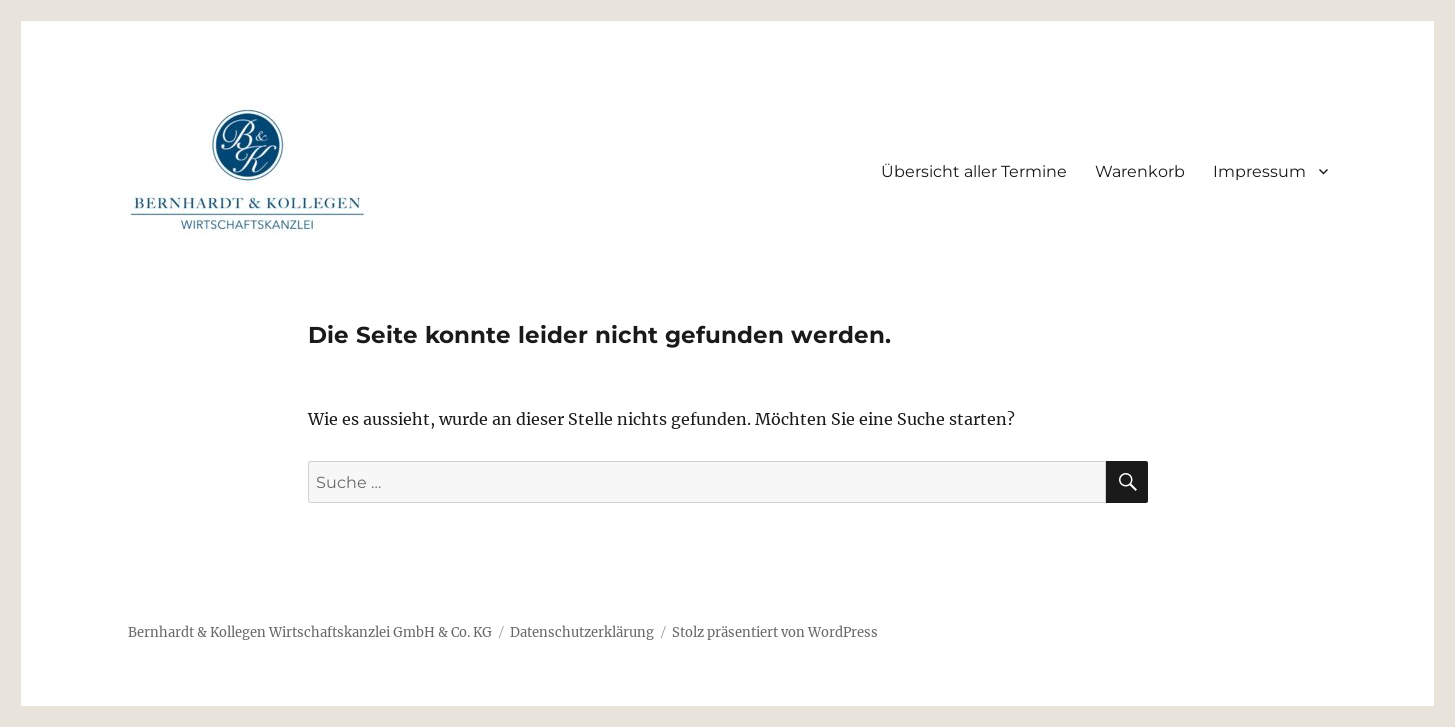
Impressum (1259, 171)
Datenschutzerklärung (582, 632)
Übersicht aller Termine (974, 171)
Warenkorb (1140, 171)
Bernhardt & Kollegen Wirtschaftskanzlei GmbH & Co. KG (310, 632)
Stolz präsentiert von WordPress (775, 632)
